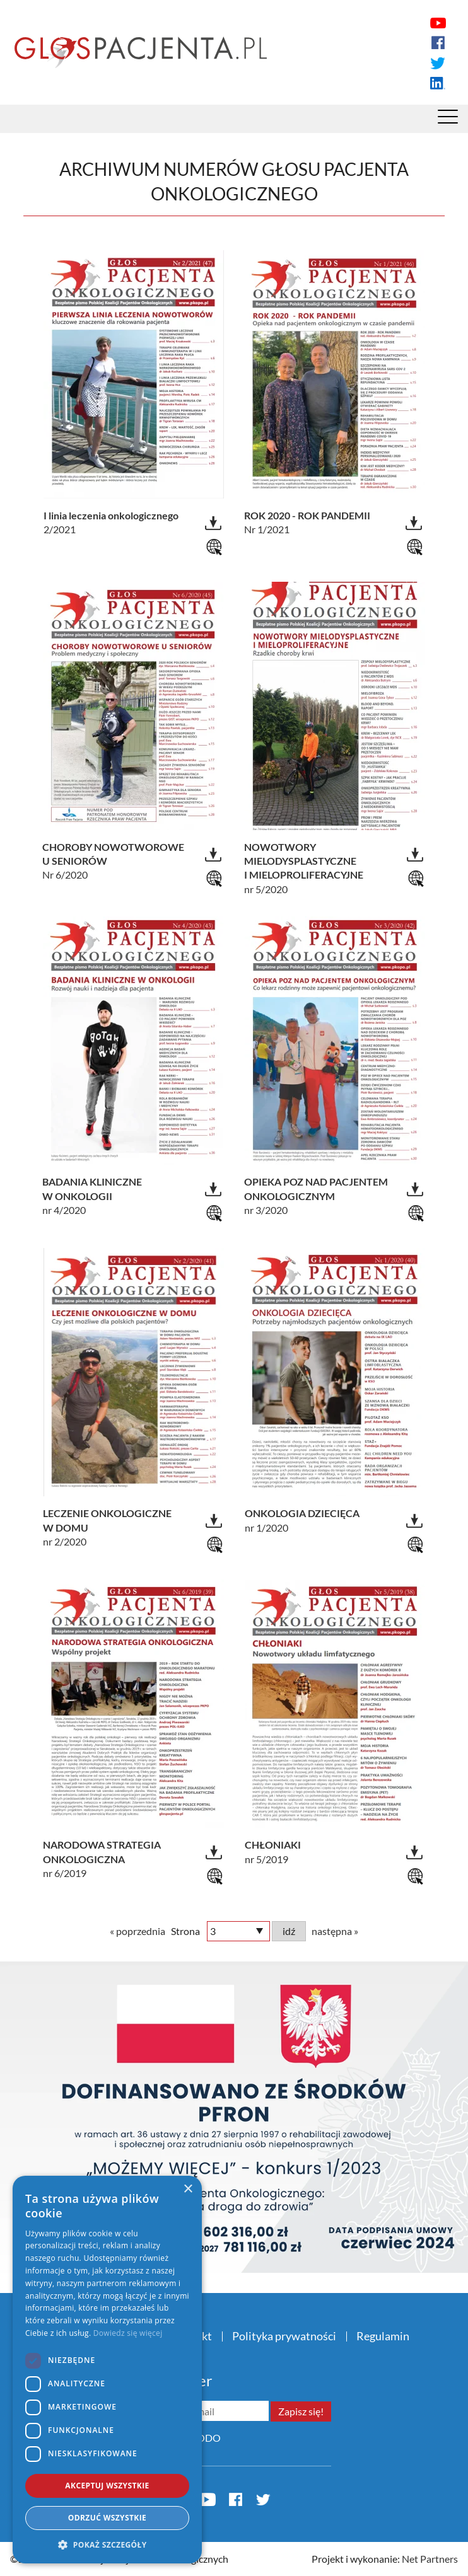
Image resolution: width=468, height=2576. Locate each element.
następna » (335, 1931)
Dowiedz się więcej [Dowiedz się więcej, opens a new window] (128, 2333)
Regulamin (382, 2336)
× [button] (187, 2189)
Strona (185, 1931)
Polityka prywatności (284, 2336)
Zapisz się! (301, 2411)
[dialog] (107, 2369)
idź (289, 1931)
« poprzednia (137, 1931)
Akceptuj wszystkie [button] (107, 2485)
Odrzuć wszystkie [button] (107, 2517)
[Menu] (448, 120)
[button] (107, 2544)
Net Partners (430, 2559)
